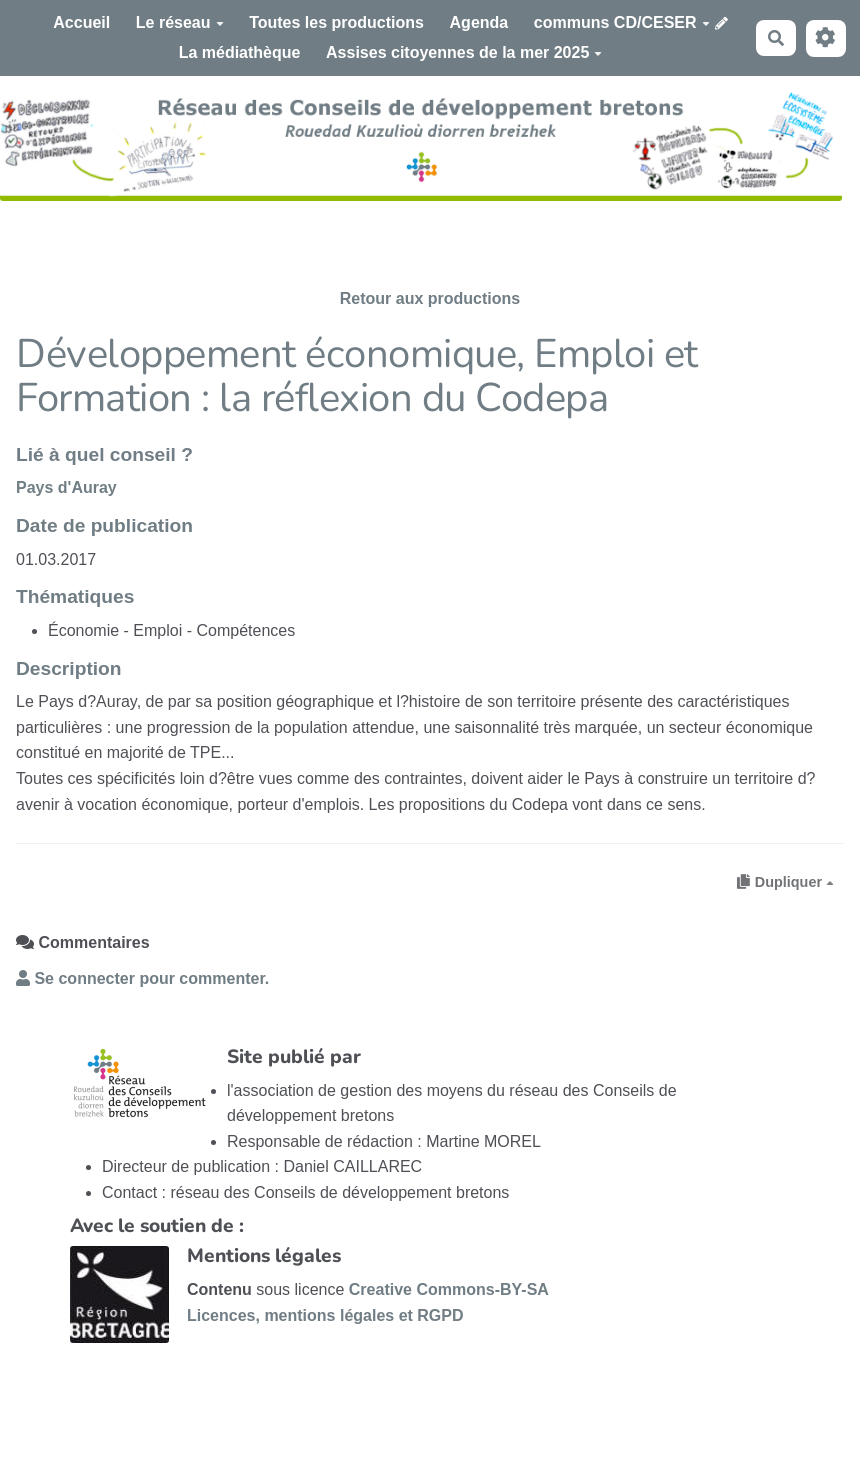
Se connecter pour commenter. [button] (142, 978)
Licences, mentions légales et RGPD (325, 1315)
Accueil (81, 22)
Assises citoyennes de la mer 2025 (464, 52)
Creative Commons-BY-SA (449, 1289)
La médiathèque (240, 52)
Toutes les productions (336, 22)
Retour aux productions (430, 298)
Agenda (479, 22)
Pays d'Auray (66, 487)
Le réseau (180, 22)
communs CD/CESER (622, 22)
